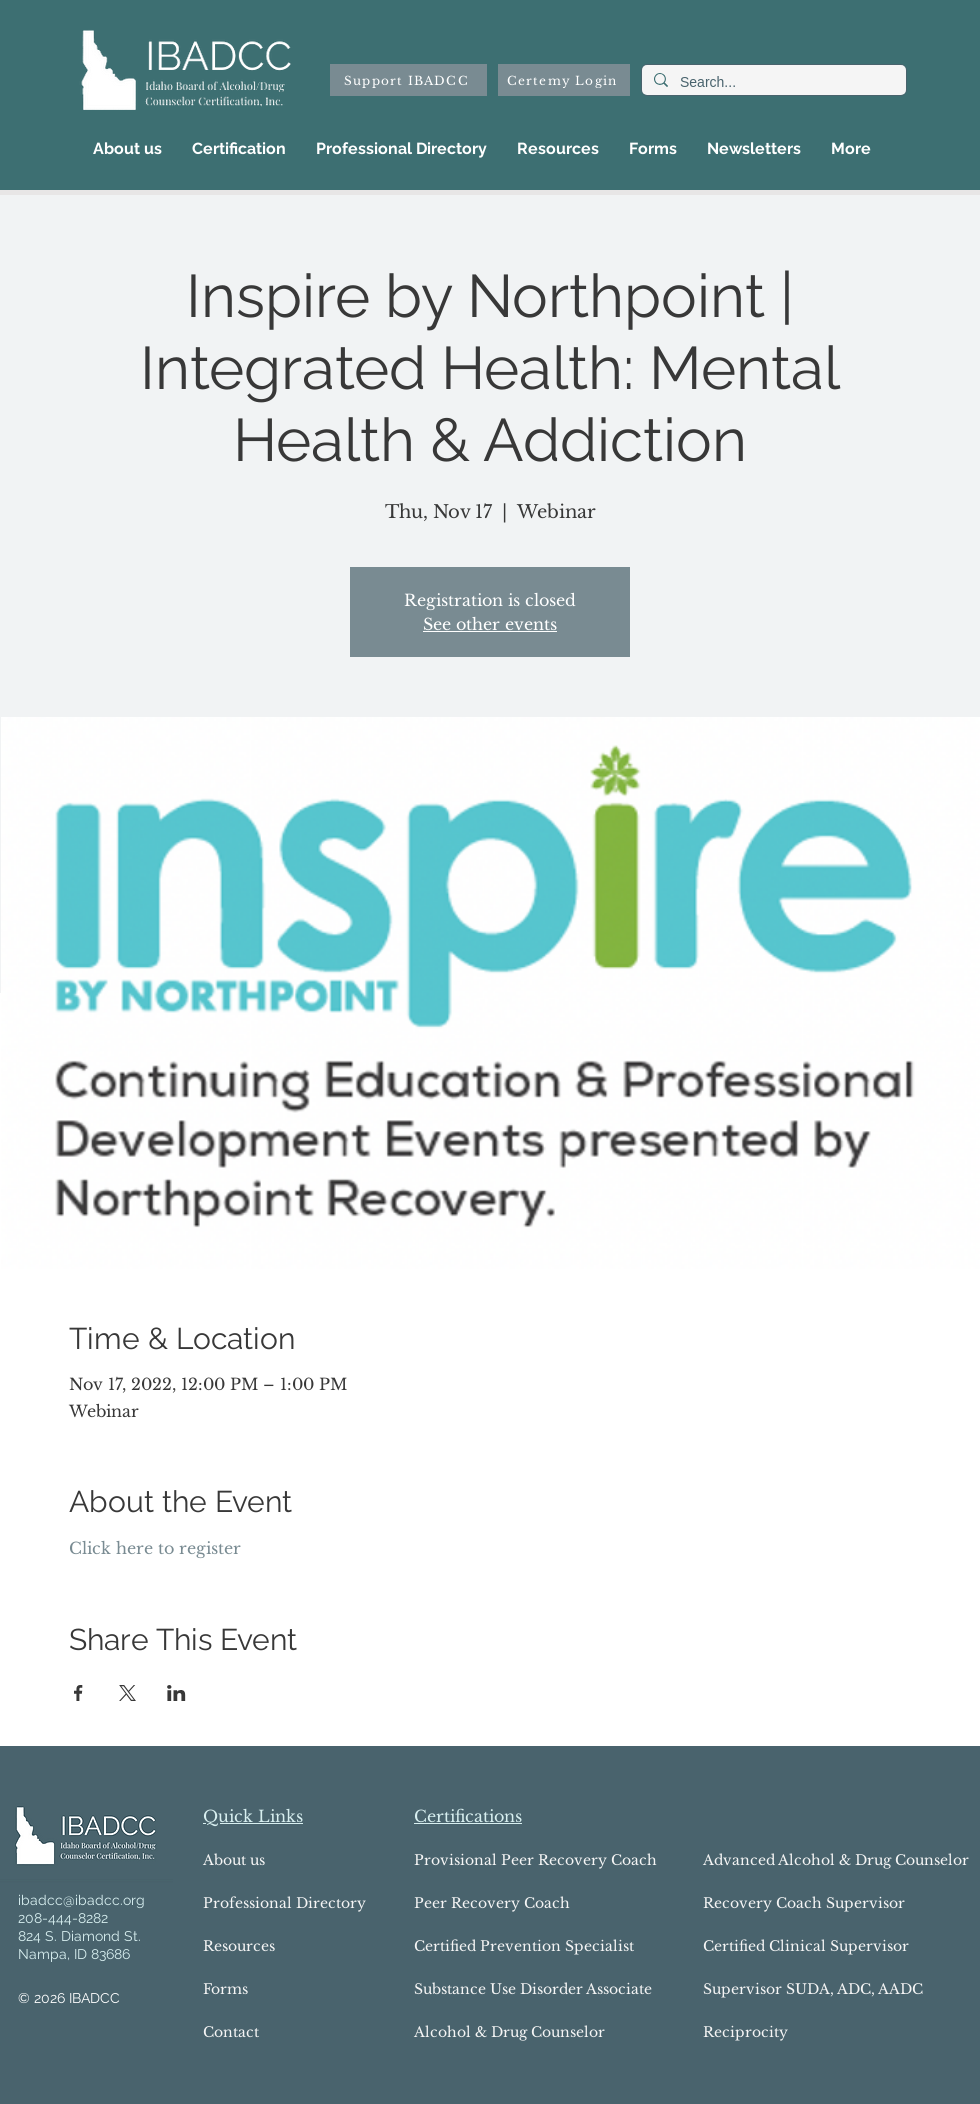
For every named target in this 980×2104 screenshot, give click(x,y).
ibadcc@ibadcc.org (81, 1900)
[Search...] (772, 83)
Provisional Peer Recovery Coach (488, 1860)
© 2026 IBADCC (69, 1998)
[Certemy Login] (564, 80)
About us (234, 1860)
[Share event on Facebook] (78, 1693)
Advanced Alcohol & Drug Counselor (818, 1860)
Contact (231, 2032)
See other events (490, 624)
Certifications (468, 1816)
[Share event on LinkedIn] (176, 1693)
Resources (239, 1946)
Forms (225, 1989)
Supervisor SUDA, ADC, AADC (813, 1989)
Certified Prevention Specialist (488, 1946)
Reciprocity (745, 2032)
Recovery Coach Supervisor (804, 1903)
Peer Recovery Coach (488, 1903)
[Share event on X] (127, 1693)
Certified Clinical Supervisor (806, 1946)
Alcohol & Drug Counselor (488, 2032)
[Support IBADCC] (408, 80)
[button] (239, 148)
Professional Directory (284, 1903)
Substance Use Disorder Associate (488, 1989)
